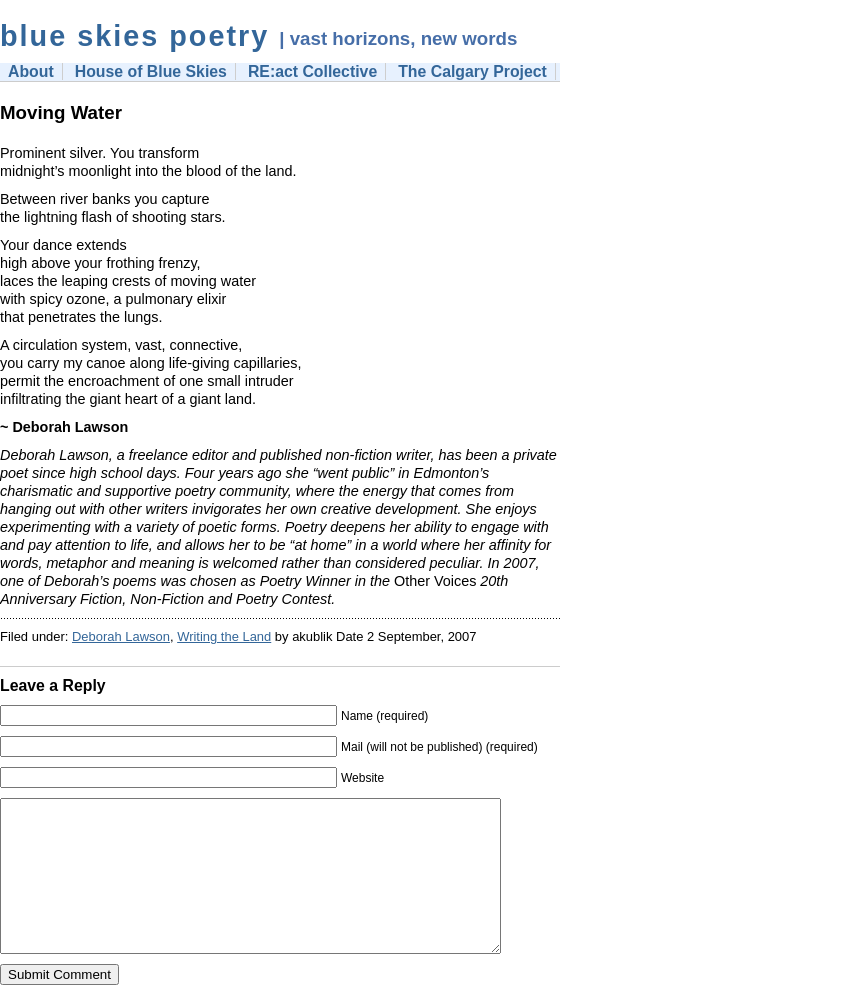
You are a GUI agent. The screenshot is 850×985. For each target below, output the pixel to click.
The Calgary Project (472, 71)
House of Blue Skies (151, 71)
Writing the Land (224, 636)
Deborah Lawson (121, 636)
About (31, 71)
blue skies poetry (134, 36)
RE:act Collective (312, 71)
